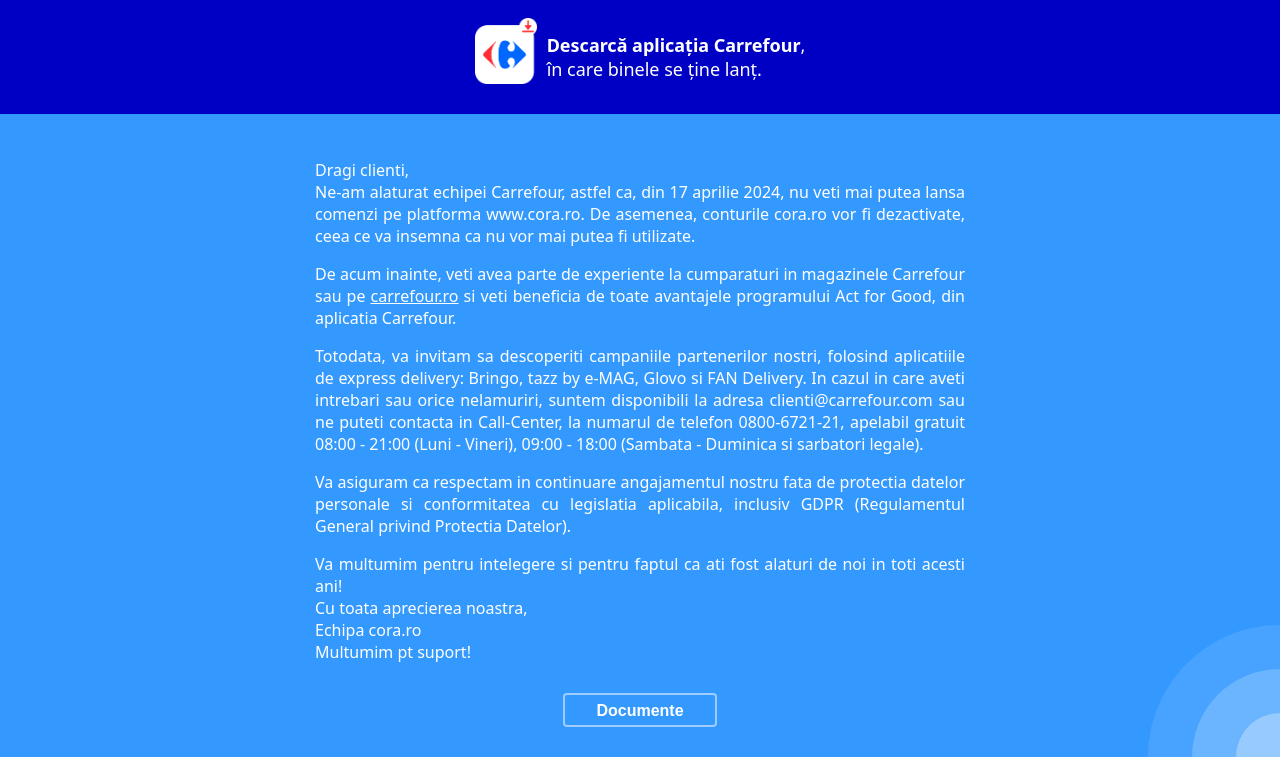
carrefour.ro (415, 296)
